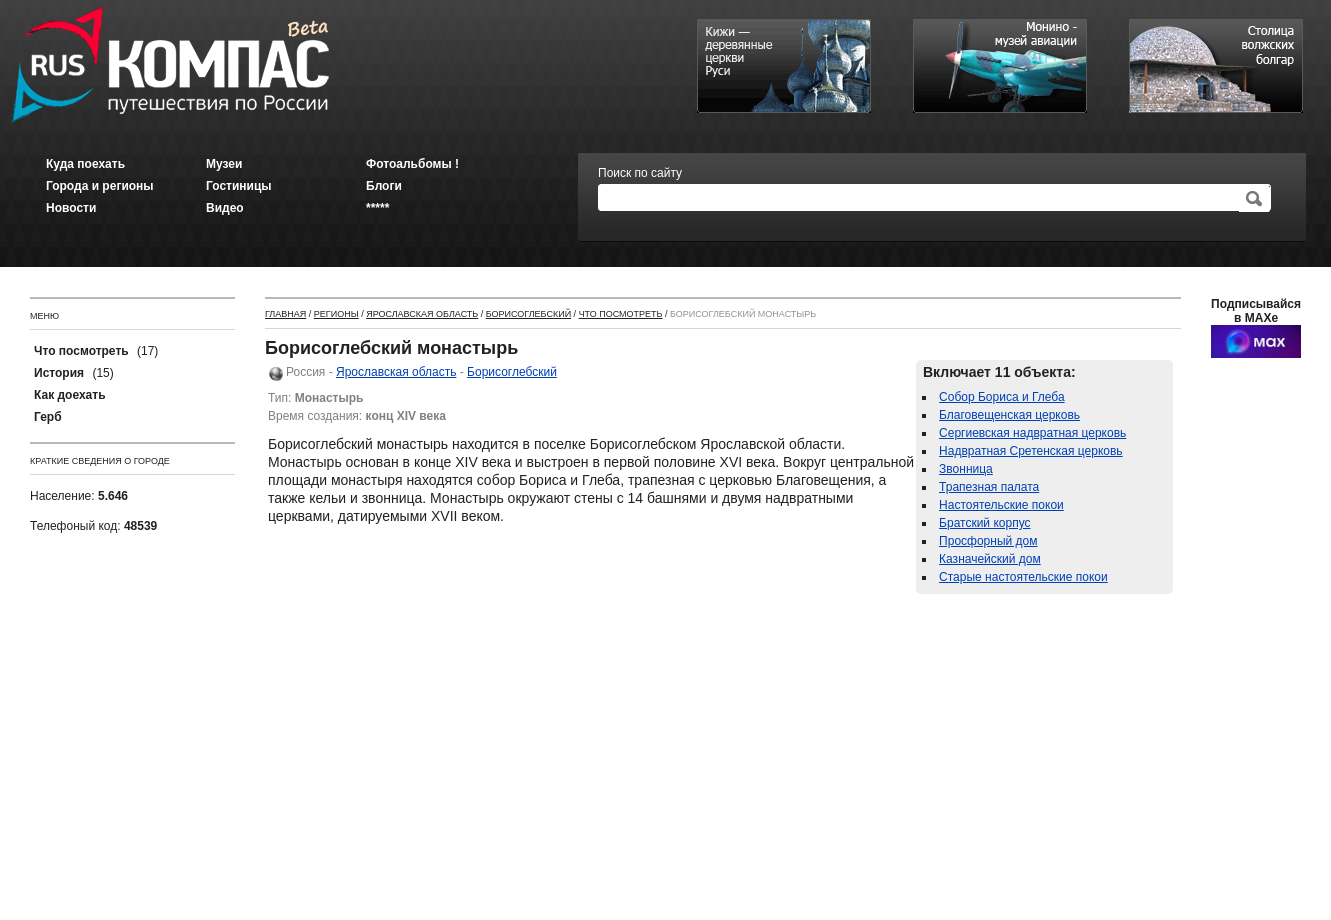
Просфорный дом (988, 541)
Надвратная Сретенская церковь (1031, 451)
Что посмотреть (621, 314)
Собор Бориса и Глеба (1002, 397)
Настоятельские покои (1001, 505)
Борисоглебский (528, 314)
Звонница (966, 469)
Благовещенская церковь (1009, 415)
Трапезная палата (989, 487)
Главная (285, 314)
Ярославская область (422, 314)
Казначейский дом (990, 559)
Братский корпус (984, 523)
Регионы (336, 314)
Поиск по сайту (640, 173)
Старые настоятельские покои (1023, 577)
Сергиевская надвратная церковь (1032, 433)
